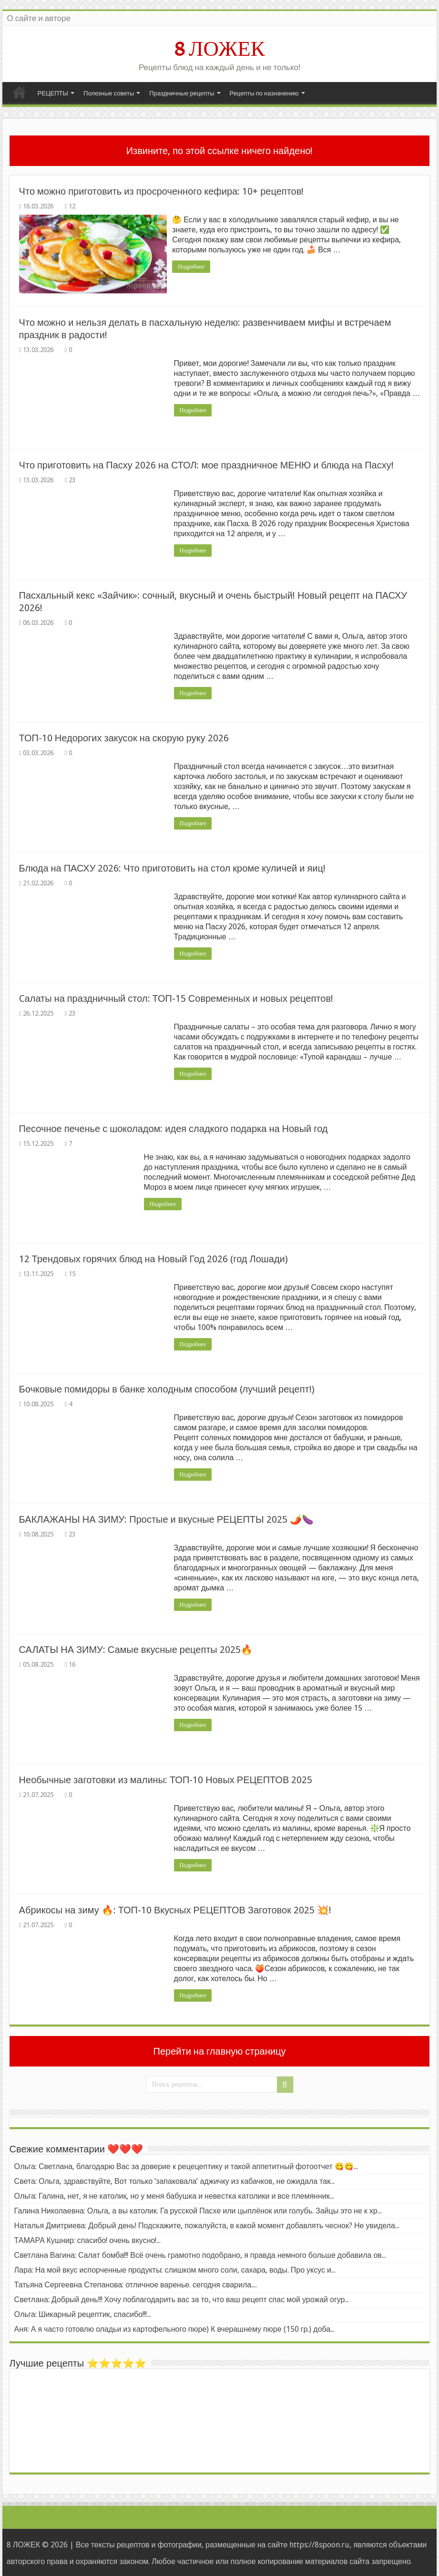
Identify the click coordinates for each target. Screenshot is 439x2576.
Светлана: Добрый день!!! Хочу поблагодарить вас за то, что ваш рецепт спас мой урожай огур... (181, 2298)
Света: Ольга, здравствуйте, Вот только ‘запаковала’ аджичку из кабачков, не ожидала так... (174, 2180)
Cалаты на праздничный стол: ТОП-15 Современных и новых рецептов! (176, 997)
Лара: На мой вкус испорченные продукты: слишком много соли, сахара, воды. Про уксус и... (175, 2269)
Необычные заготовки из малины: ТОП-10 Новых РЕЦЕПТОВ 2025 (166, 1779)
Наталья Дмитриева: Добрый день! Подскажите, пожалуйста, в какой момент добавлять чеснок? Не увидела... (206, 2224)
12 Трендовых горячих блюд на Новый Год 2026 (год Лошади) (153, 1258)
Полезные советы (108, 93)
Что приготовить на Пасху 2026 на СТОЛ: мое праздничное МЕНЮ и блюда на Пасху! (206, 464)
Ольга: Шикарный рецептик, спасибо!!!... (83, 2313)
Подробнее (193, 266)
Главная (19, 92)
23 (72, 479)
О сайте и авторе (39, 18)
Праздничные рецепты (181, 93)
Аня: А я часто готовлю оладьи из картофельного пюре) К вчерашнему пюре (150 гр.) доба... (174, 2328)
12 (72, 206)
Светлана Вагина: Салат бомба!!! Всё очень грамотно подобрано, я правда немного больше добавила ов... (200, 2254)
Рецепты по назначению (264, 93)
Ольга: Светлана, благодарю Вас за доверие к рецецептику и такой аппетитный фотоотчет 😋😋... (186, 2165)
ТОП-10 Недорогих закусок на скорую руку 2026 (124, 737)
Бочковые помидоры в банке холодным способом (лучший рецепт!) (167, 1388)
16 (72, 1663)
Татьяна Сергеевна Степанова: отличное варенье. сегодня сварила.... (135, 2283)
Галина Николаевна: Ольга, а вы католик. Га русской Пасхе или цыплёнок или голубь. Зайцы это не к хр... (198, 2209)
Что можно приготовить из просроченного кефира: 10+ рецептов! (161, 191)
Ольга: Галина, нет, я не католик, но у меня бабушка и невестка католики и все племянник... (174, 2195)
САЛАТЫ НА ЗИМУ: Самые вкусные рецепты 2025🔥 (136, 1648)
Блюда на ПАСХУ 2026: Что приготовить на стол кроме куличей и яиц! (172, 867)
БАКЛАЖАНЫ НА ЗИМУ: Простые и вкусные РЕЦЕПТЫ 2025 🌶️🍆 (166, 1518)
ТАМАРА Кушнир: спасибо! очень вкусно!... (87, 2239)
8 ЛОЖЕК (219, 48)
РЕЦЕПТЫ (53, 93)
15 (72, 1273)
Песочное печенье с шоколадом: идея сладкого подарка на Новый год (173, 1127)
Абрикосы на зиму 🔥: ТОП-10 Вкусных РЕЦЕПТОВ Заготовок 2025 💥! (175, 1909)
